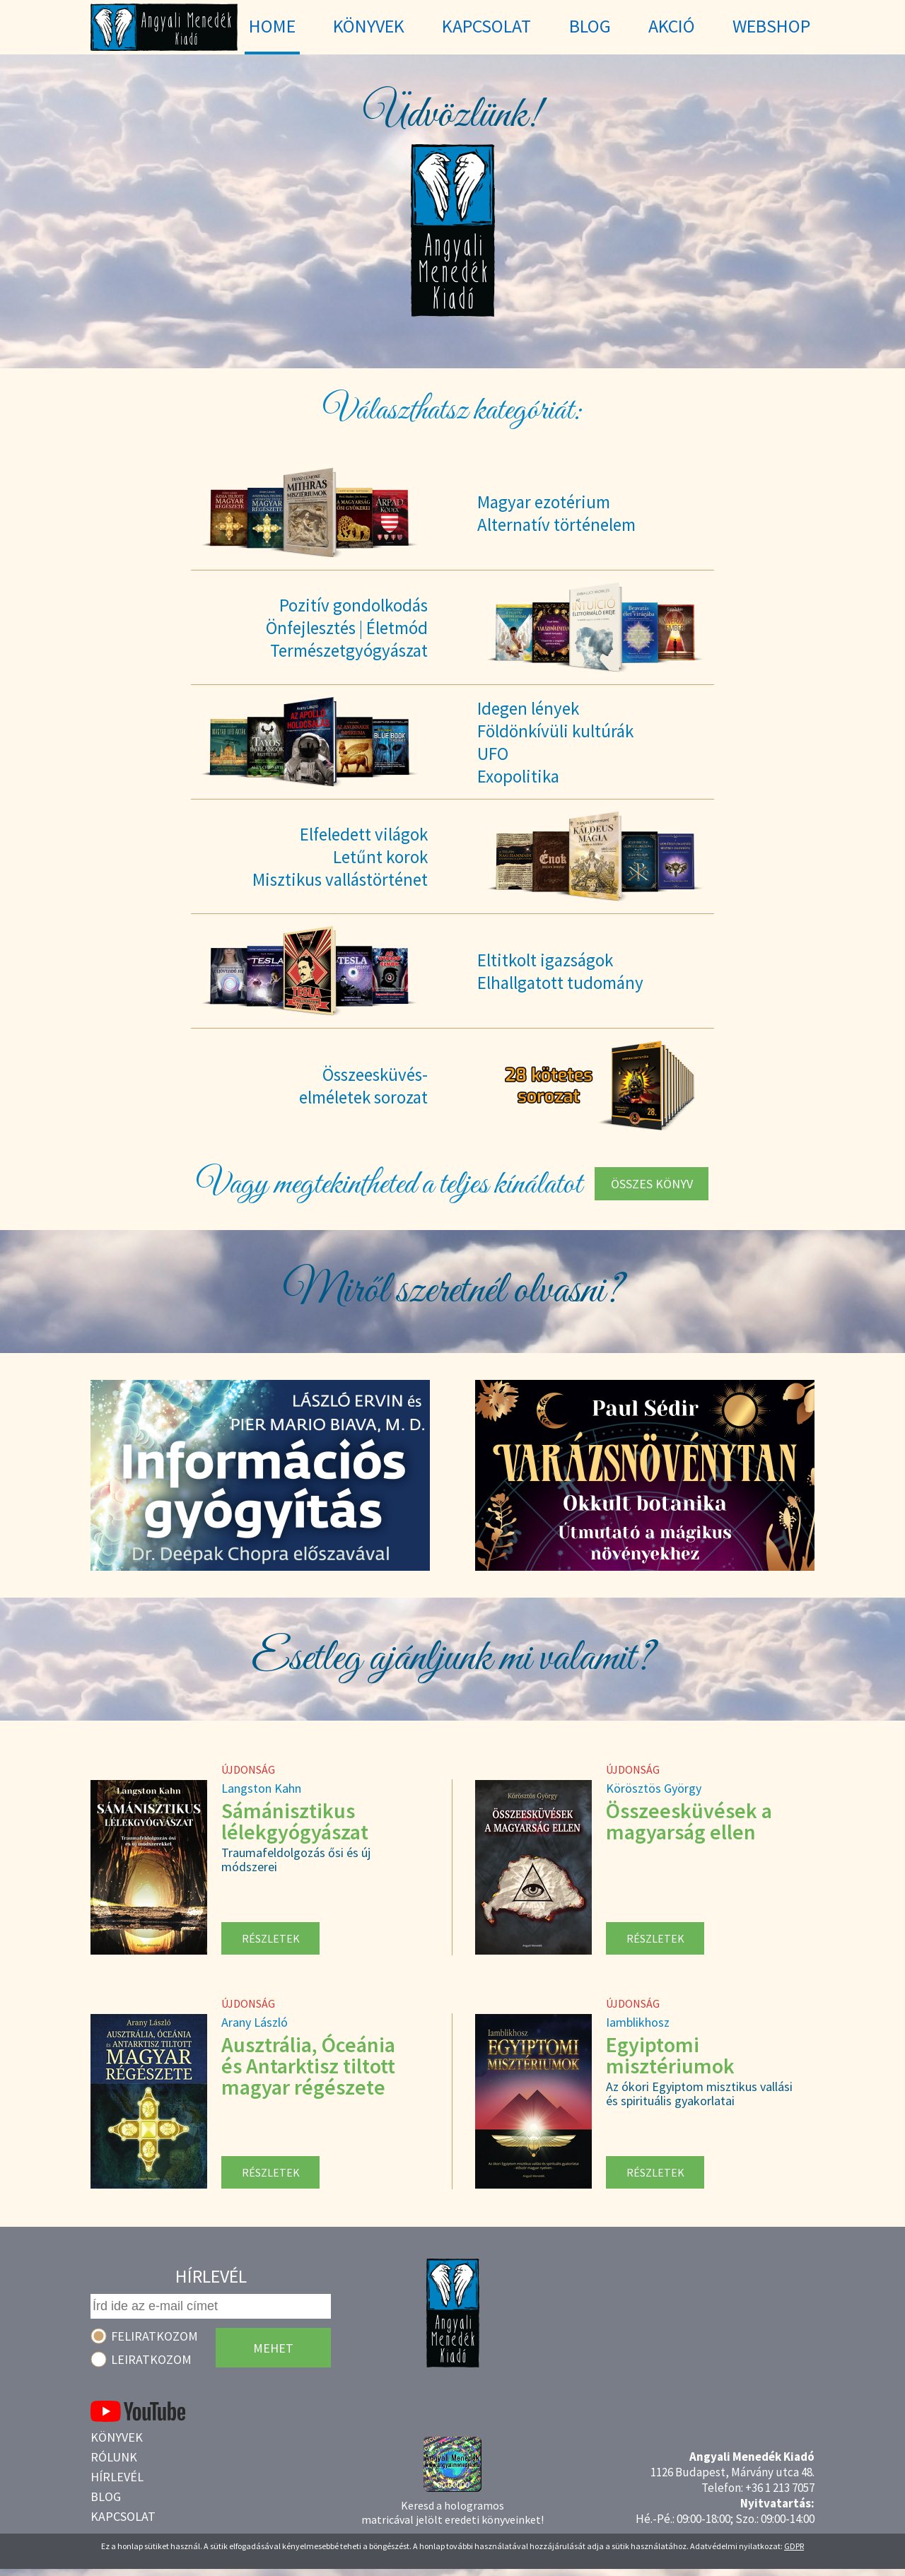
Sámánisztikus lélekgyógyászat (294, 1821)
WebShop (771, 25)
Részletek (271, 1938)
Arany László (254, 2022)
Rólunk (113, 2457)
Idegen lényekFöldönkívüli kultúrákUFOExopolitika (555, 742)
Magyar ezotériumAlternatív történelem (556, 513)
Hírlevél (117, 2477)
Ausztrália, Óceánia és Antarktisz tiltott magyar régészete (308, 2065)
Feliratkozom (154, 2336)
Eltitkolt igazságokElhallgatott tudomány (560, 971)
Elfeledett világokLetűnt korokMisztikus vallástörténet (340, 857)
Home (272, 25)
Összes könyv (652, 1184)
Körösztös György (653, 1788)
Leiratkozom (151, 2359)
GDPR (794, 2546)
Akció (671, 25)
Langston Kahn (261, 1788)
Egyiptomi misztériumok (670, 2055)
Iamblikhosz (638, 2022)
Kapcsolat (123, 2516)
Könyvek (116, 2437)
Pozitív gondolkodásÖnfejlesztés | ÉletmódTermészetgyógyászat (347, 628)
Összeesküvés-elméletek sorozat (363, 1085)
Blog (105, 2496)
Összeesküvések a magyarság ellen (689, 1821)
